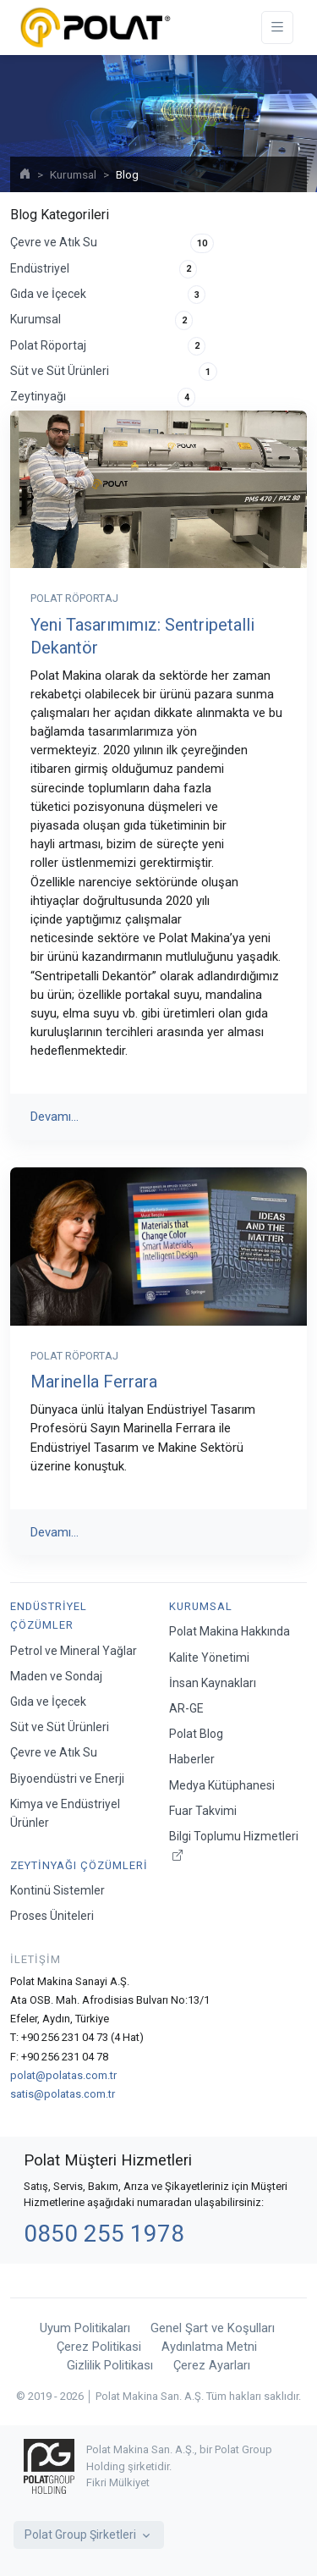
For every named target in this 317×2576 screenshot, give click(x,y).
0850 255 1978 (104, 2234)
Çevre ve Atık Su (112, 243)
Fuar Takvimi (203, 1811)
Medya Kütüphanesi (222, 1785)
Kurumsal (73, 174)
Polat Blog (196, 1733)
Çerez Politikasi (99, 2346)
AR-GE (186, 1708)
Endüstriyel (103, 269)
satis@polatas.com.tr (62, 2094)
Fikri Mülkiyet (118, 2482)
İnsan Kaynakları (212, 1683)
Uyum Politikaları (85, 2328)
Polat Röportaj (107, 346)
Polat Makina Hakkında (229, 1631)
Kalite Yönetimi (209, 1657)
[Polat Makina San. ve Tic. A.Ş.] (94, 27)
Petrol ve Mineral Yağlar (73, 1651)
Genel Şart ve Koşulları (212, 2328)
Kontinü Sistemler (57, 1890)
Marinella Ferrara (93, 1381)
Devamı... (54, 1116)
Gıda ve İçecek (107, 294)
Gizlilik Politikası (110, 2365)
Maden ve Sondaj (56, 1676)
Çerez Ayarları (211, 2365)
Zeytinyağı (102, 397)
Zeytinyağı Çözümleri (79, 1865)
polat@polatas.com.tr (63, 2075)
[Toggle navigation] (277, 27)
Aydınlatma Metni (209, 2346)
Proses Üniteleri (52, 1915)
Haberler (192, 1759)
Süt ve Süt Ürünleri (113, 371)
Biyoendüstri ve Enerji (67, 1778)
